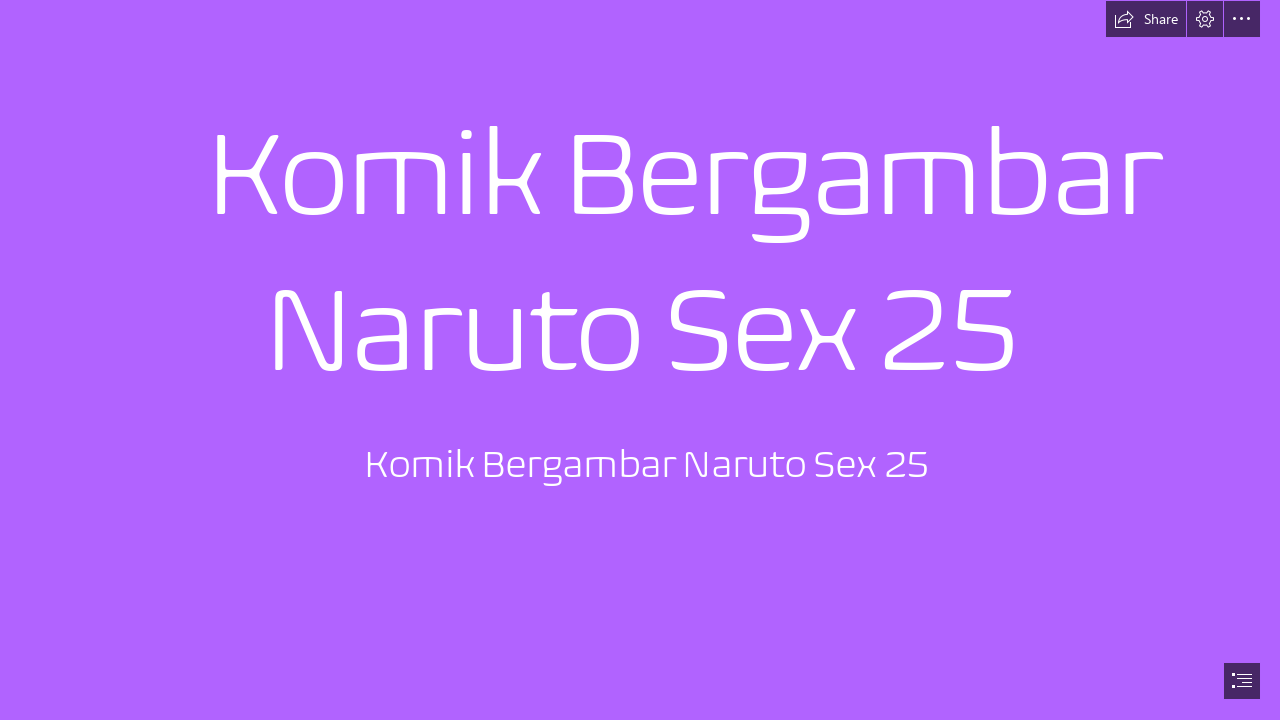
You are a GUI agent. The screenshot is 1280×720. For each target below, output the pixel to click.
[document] (640, 360)
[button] (1146, 19)
